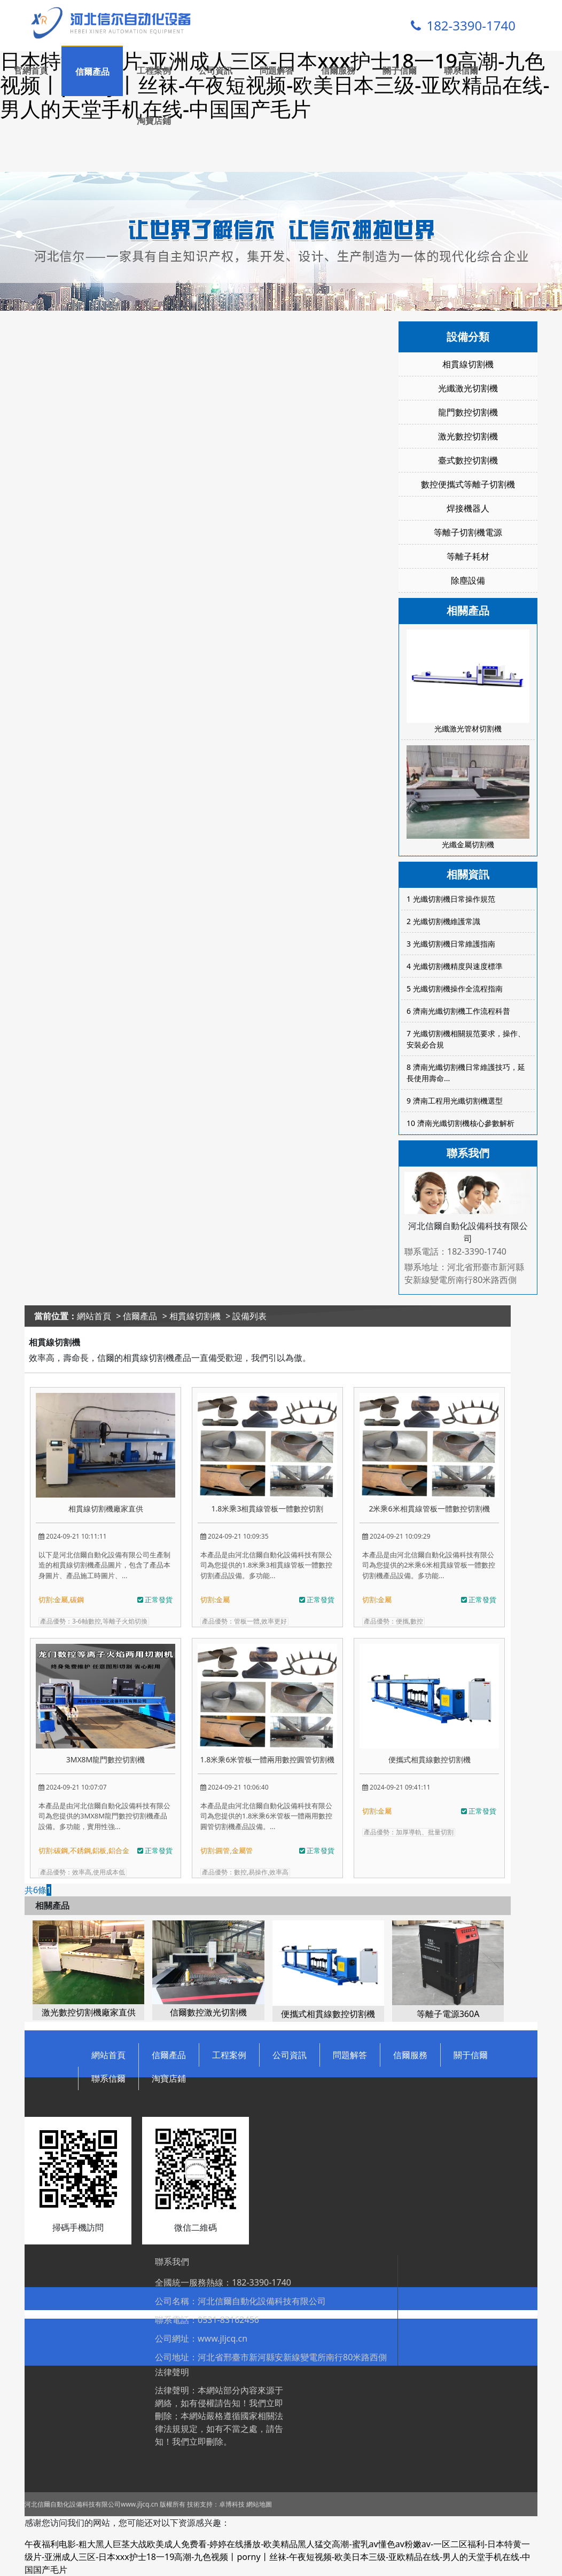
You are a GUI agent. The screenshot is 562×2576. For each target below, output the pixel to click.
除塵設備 (468, 580)
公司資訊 (215, 70)
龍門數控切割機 (468, 412)
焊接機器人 (468, 508)
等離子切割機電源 (468, 532)
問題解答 (277, 70)
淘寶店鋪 (154, 121)
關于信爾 (400, 70)
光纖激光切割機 (468, 388)
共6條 (35, 1890)
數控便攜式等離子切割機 (468, 484)
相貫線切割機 (468, 364)
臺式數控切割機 (468, 460)
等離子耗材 (468, 556)
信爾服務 (338, 70)
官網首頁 (31, 70)
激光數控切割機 (468, 436)
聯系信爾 (461, 70)
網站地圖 (259, 2504)
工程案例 (154, 70)
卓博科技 (232, 2504)
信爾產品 (92, 71)
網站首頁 (94, 1316)
